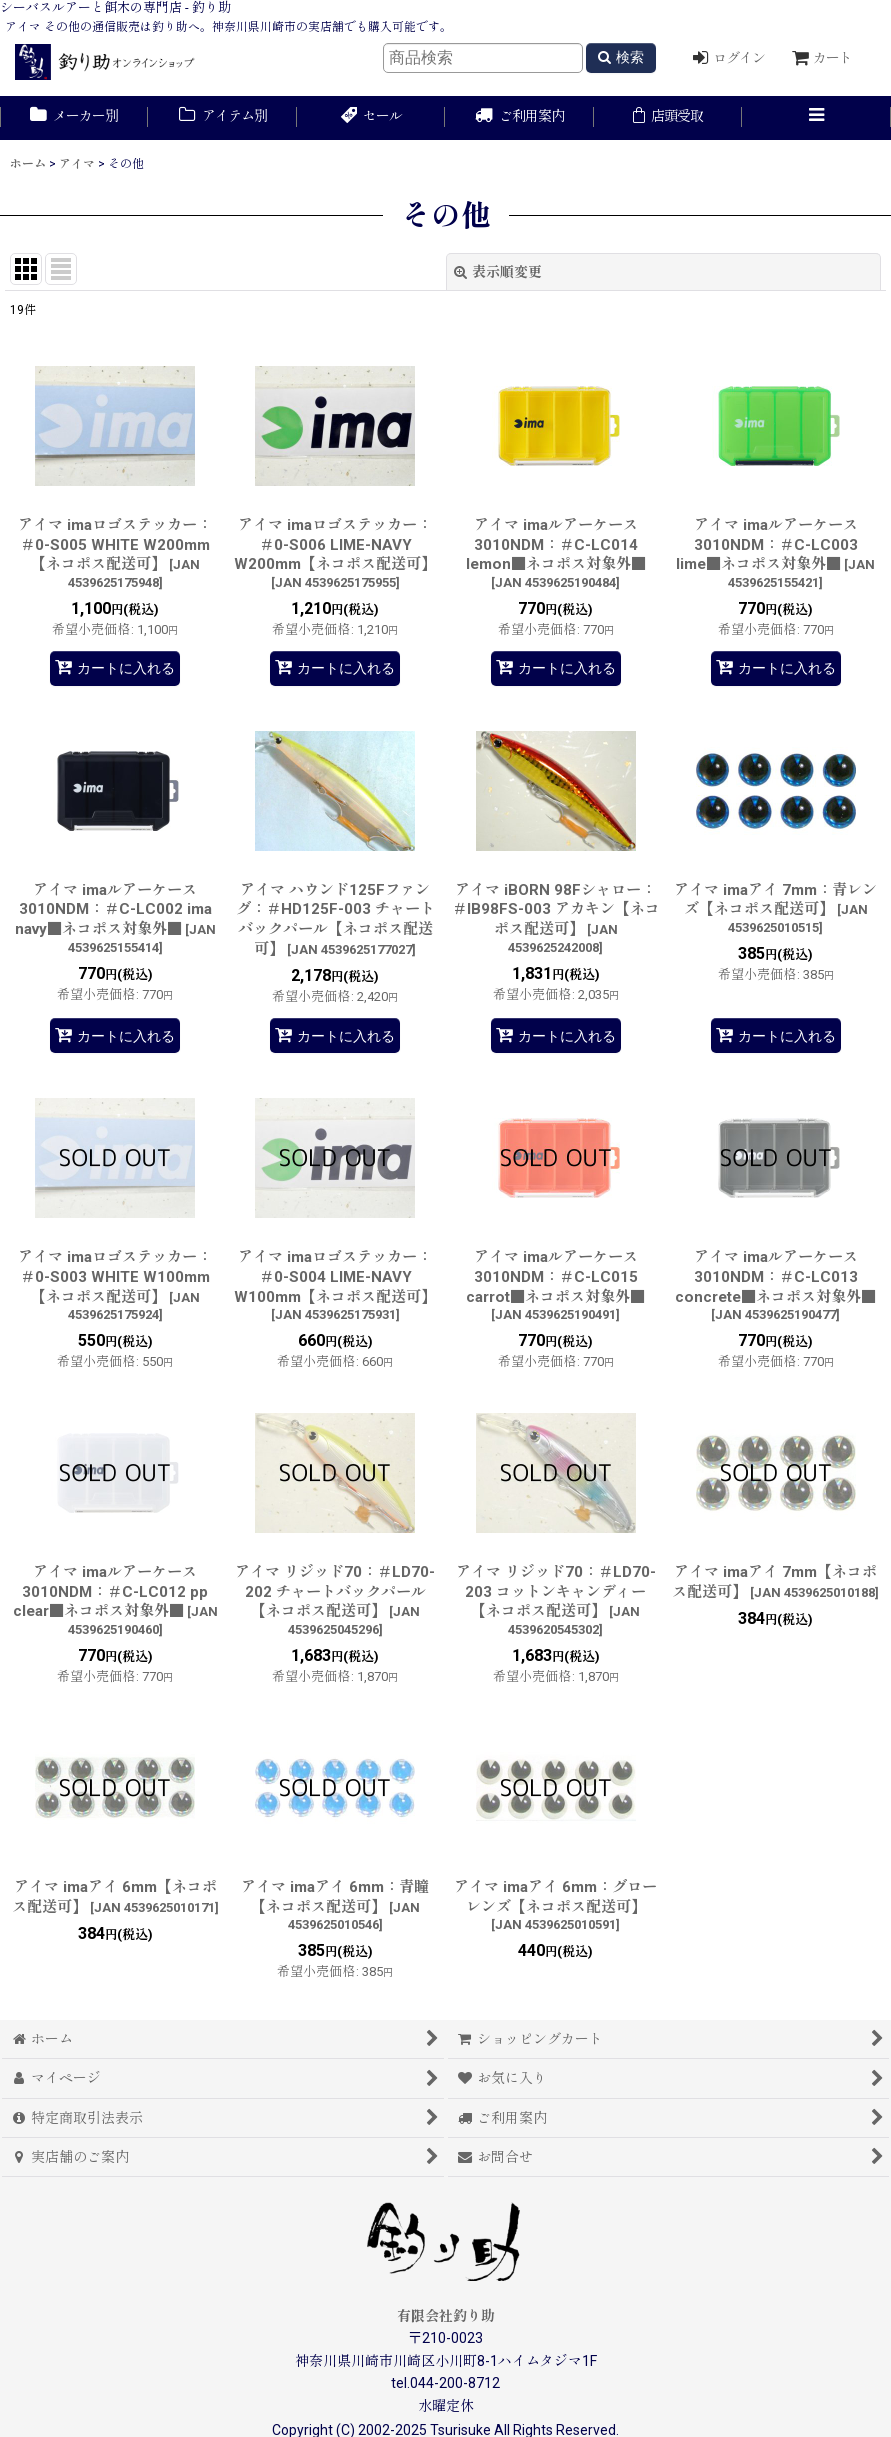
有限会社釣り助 (446, 2316)
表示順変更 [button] (498, 272)
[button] (816, 118)
